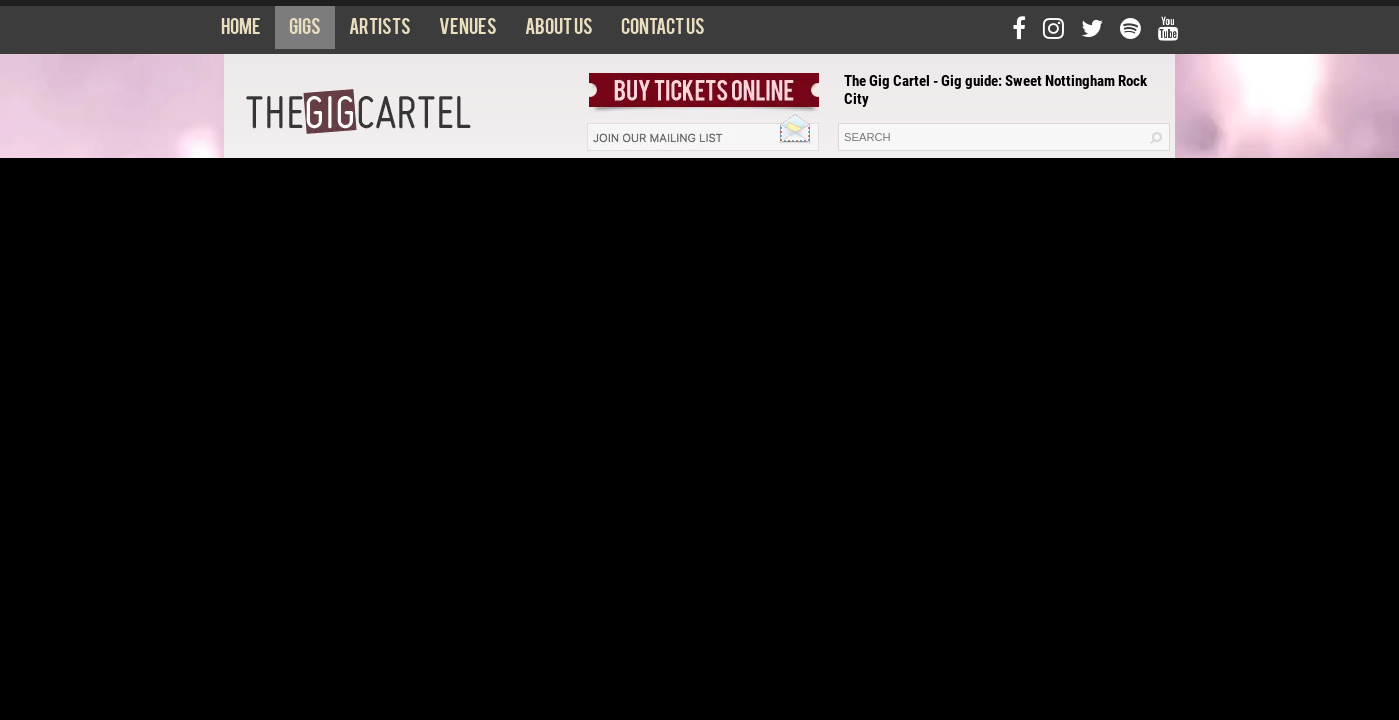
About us (559, 31)
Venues (468, 31)
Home (241, 31)
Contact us (663, 31)
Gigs (305, 31)
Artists (380, 31)
